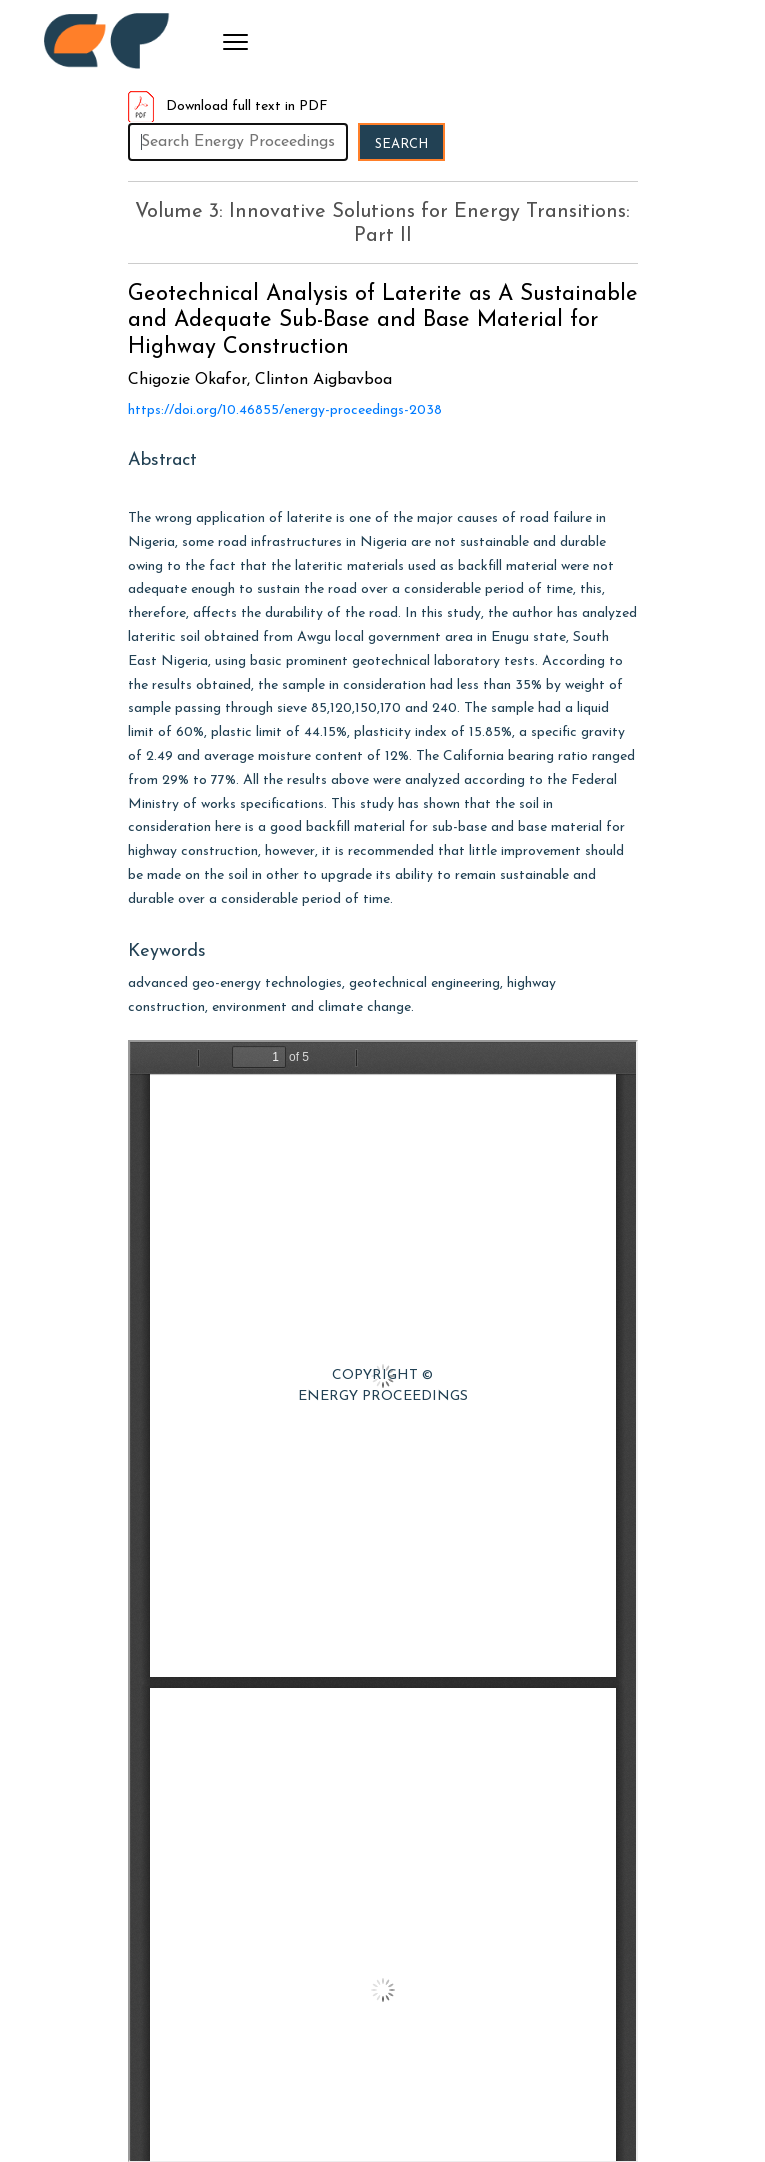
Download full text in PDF (228, 106)
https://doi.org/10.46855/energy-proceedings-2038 (285, 410)
